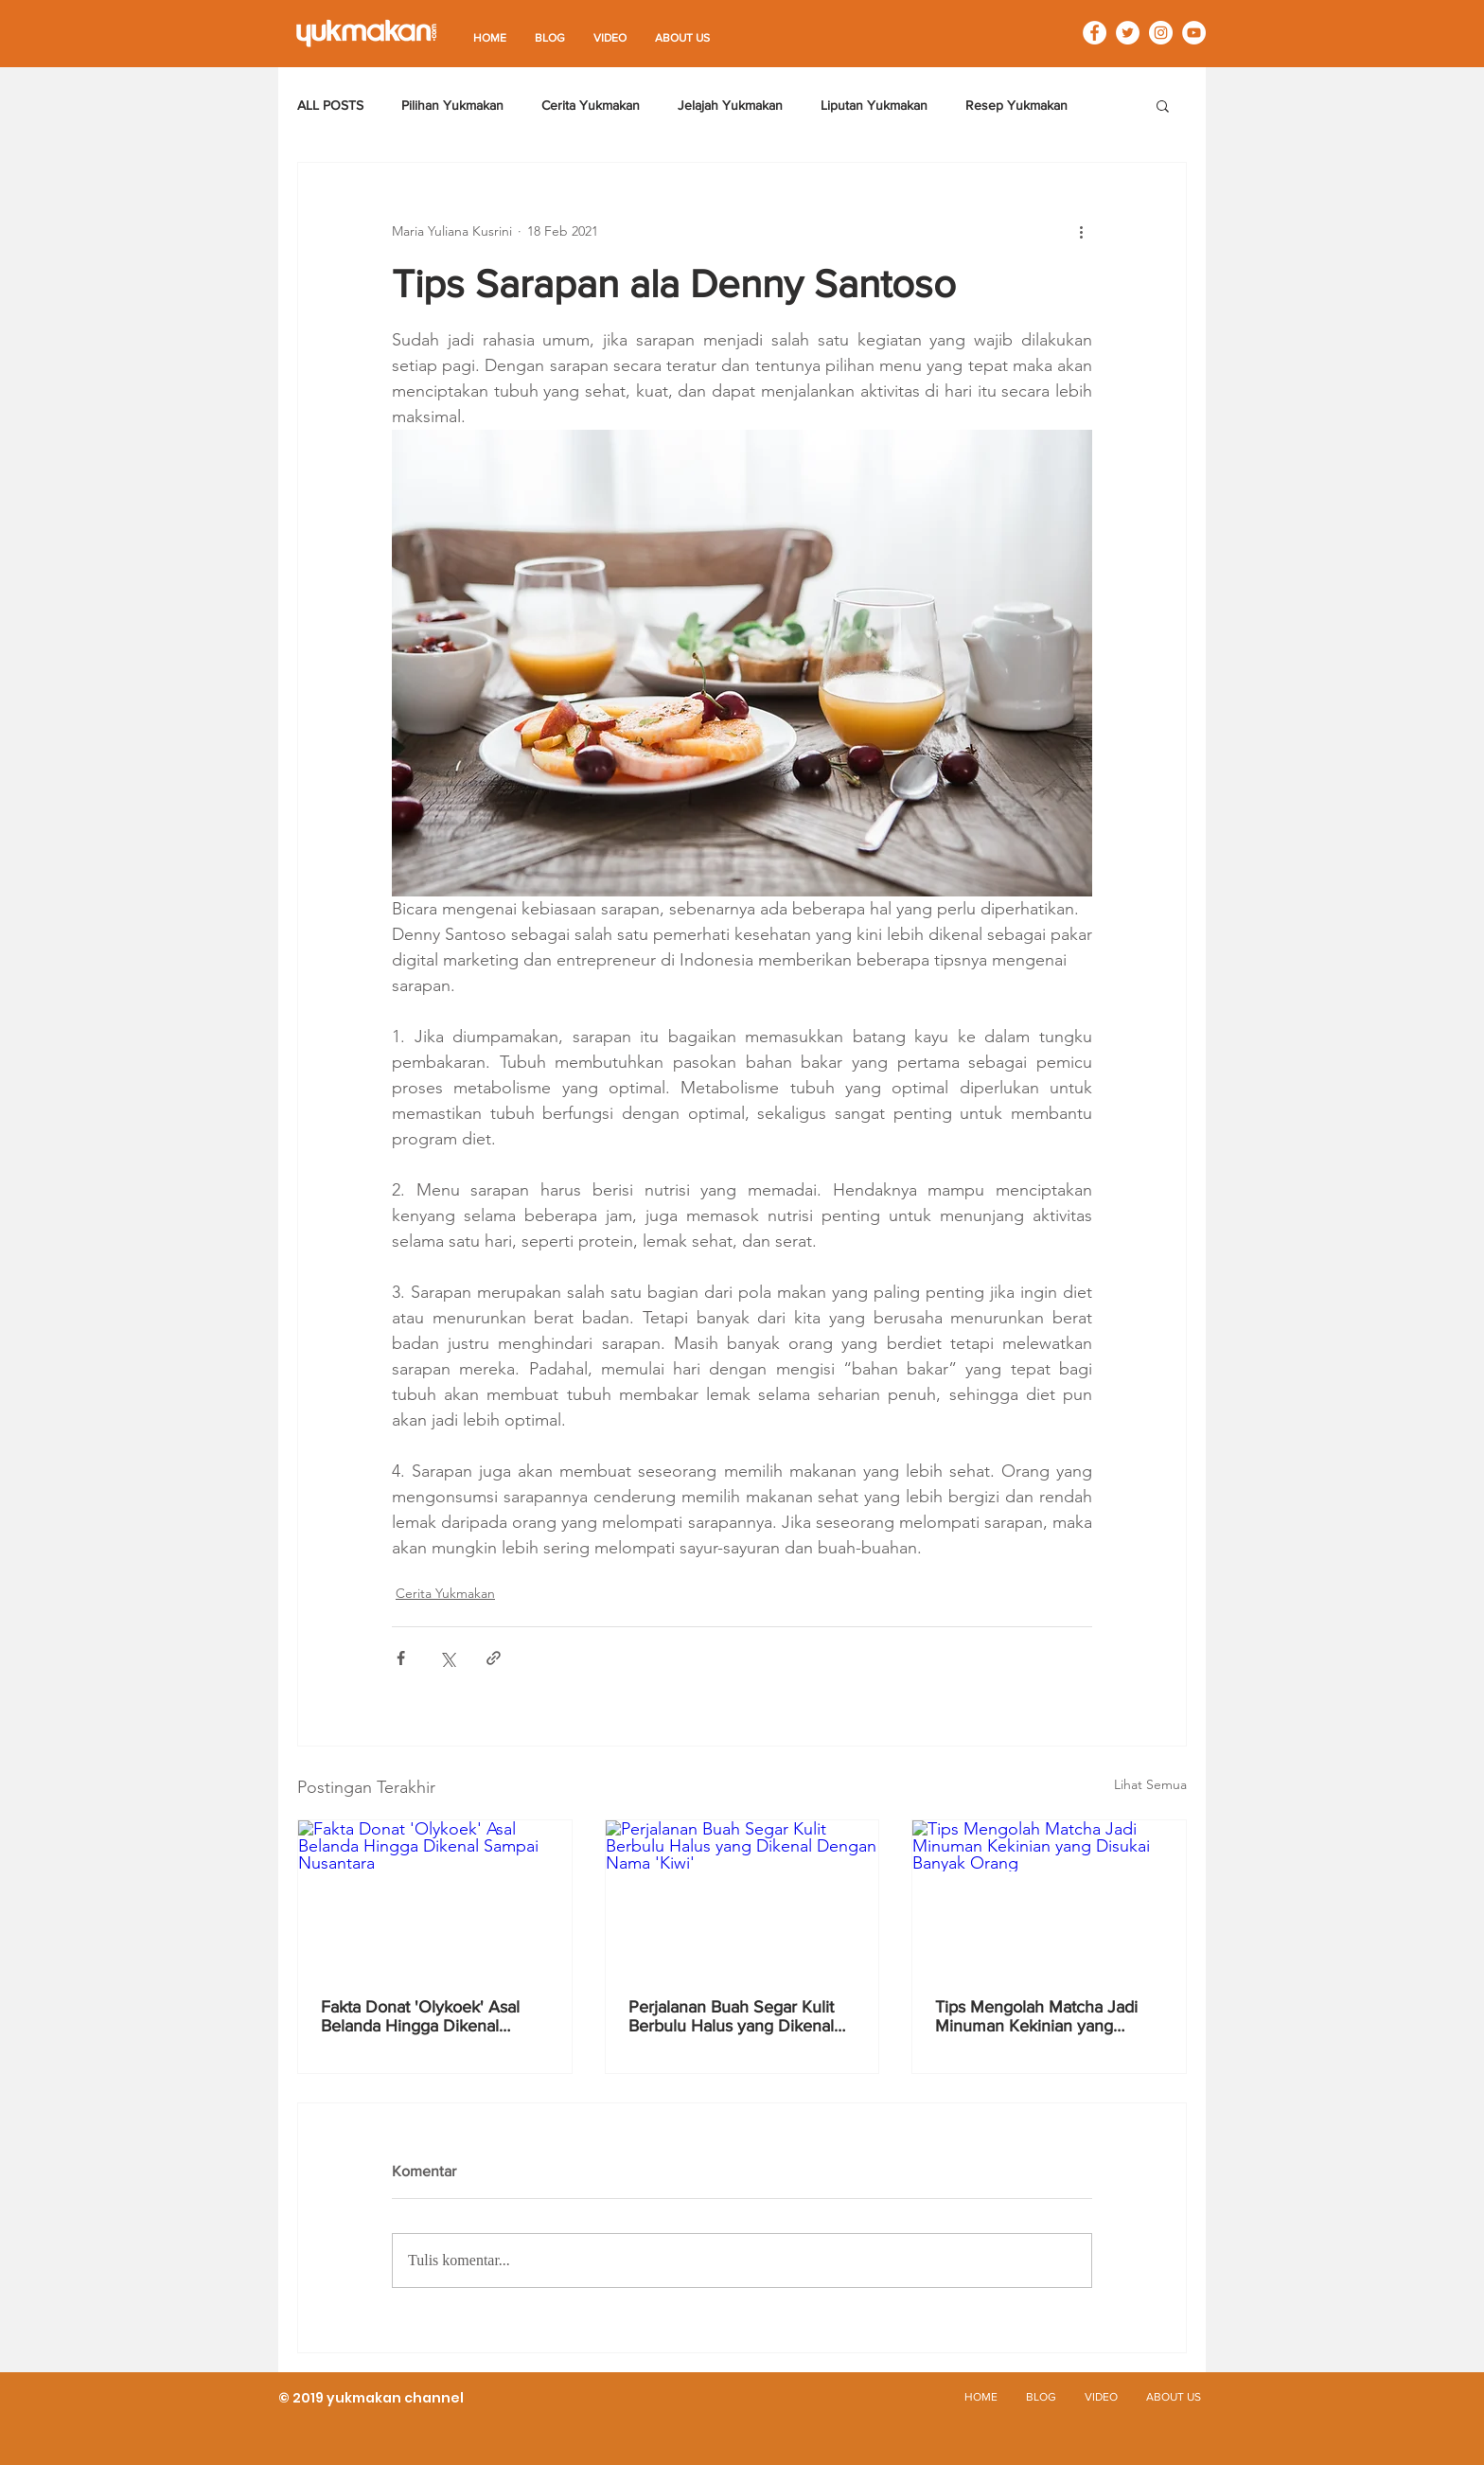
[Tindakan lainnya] (1080, 231)
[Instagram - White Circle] (1161, 32)
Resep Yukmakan (1016, 105)
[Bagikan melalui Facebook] (401, 1658)
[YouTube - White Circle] (1194, 32)
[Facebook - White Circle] (1094, 32)
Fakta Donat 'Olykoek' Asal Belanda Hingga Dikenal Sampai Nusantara (420, 2016)
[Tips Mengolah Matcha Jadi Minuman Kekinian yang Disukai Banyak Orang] (1049, 1897)
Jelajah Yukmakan (730, 105)
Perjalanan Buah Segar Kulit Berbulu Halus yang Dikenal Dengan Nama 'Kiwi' (731, 2016)
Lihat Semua (1150, 1784)
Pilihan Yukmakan (452, 105)
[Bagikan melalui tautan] (494, 1658)
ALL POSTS (330, 105)
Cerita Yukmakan (590, 105)
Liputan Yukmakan (874, 105)
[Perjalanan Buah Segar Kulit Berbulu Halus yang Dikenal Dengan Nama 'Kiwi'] (742, 1897)
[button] (1163, 105)
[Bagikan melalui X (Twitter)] (447, 1658)
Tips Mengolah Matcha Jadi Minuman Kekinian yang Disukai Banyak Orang (1036, 2016)
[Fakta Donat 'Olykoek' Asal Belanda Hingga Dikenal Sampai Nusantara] (435, 1897)
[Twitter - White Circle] (1128, 32)
